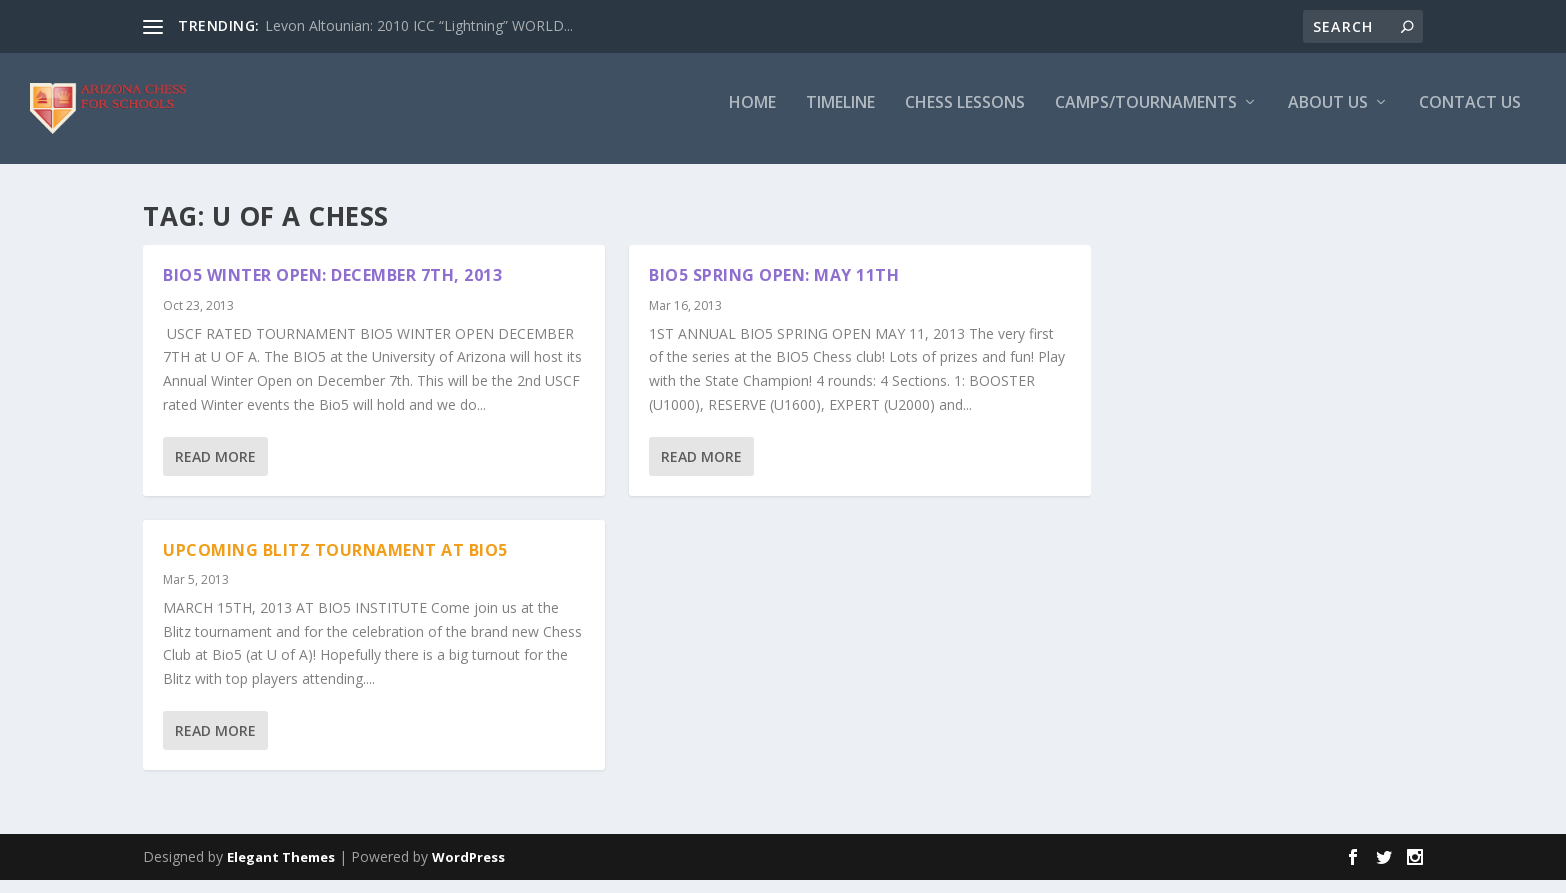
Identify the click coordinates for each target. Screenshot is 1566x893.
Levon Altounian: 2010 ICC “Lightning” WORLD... (419, 25)
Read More (215, 468)
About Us (1328, 116)
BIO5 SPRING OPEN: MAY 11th (774, 288)
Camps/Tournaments (1146, 116)
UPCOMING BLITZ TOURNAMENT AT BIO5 (335, 562)
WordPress (468, 870)
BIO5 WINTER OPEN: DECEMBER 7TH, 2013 (332, 288)
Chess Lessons (965, 116)
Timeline (840, 116)
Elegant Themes (281, 870)
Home (752, 116)
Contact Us (1470, 116)
